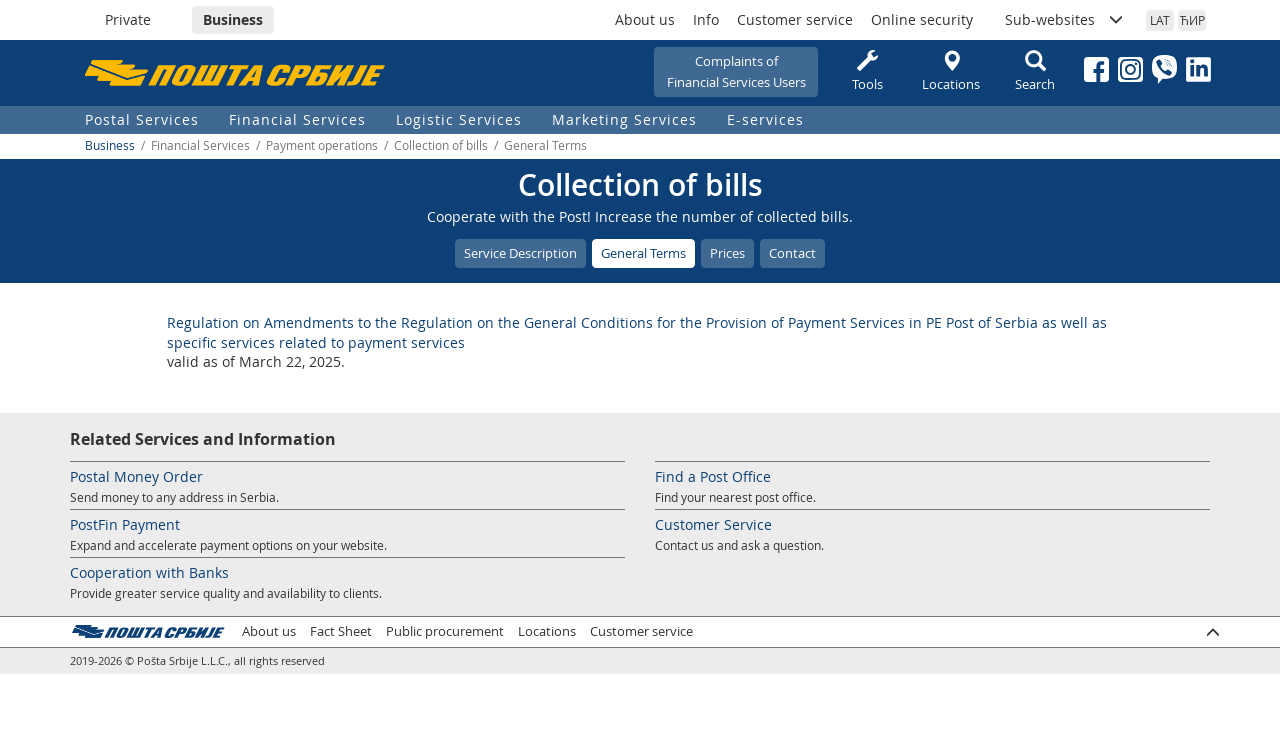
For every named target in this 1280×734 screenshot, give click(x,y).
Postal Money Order (136, 476)
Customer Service (713, 524)
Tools (867, 71)
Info (706, 19)
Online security (922, 19)
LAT (1160, 20)
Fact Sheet (341, 631)
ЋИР (1192, 20)
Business (233, 19)
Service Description (520, 253)
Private (128, 19)
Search (1035, 71)
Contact (792, 253)
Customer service (795, 19)
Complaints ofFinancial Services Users (736, 71)
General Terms (643, 253)
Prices (727, 253)
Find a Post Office (713, 476)
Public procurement (445, 631)
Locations (951, 71)
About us (645, 19)
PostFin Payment (125, 524)
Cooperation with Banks (149, 572)
